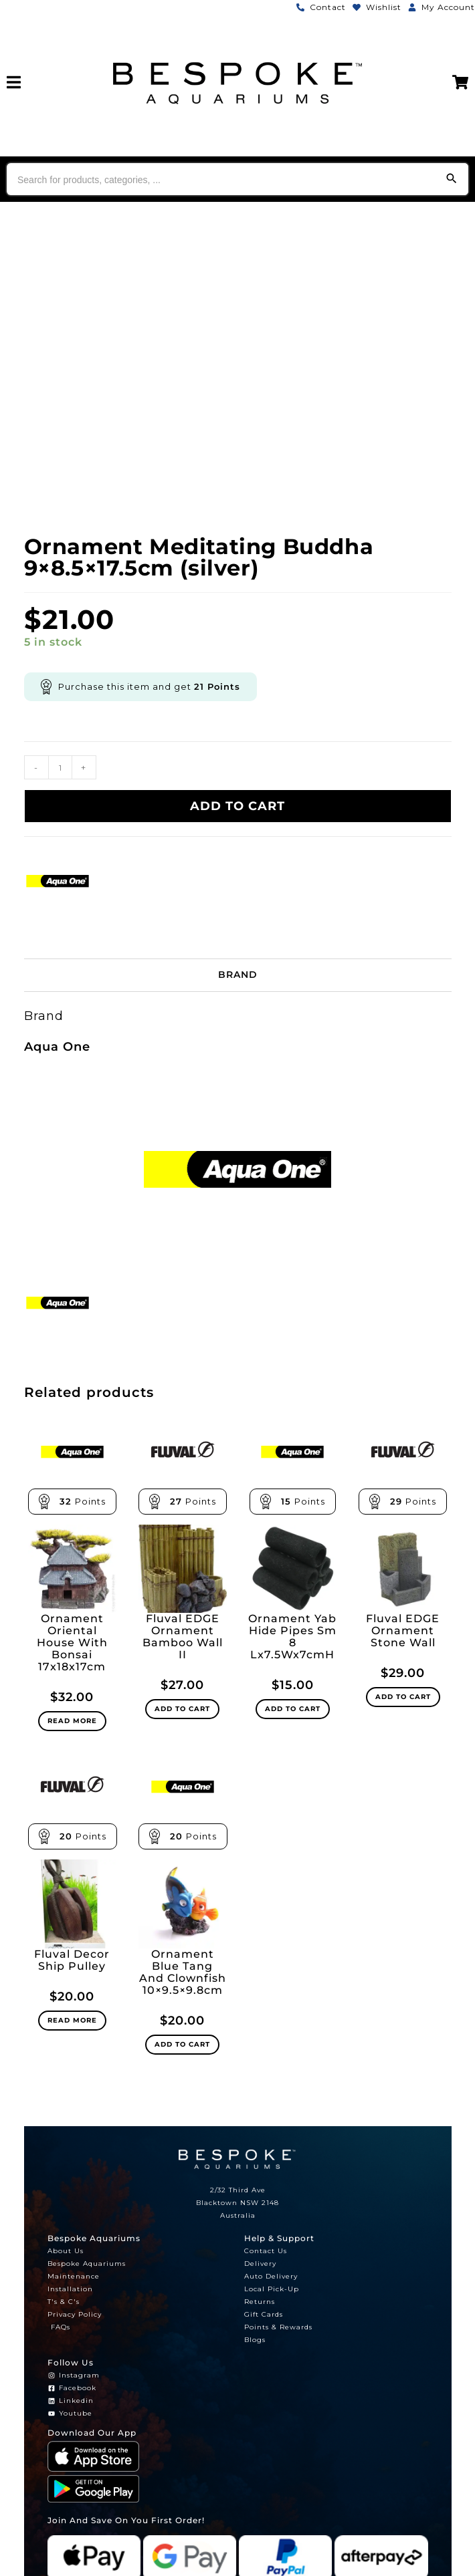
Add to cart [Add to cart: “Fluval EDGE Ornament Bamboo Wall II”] (182, 1708)
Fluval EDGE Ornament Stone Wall (403, 1631)
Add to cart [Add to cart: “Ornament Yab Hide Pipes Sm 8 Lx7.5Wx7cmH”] (292, 1708)
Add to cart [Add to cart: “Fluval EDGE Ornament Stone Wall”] (403, 1696)
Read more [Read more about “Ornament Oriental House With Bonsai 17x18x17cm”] (72, 1720)
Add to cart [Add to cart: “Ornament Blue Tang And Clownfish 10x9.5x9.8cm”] (182, 2044)
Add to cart (237, 806)
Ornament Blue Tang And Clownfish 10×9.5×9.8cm (182, 1972)
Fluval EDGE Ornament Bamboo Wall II (182, 1637)
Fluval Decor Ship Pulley (72, 1960)
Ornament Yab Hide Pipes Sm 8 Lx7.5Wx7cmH (292, 1637)
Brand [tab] (238, 975)
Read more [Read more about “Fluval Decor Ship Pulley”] (72, 2020)
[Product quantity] (60, 767)
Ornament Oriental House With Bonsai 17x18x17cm (72, 1643)
